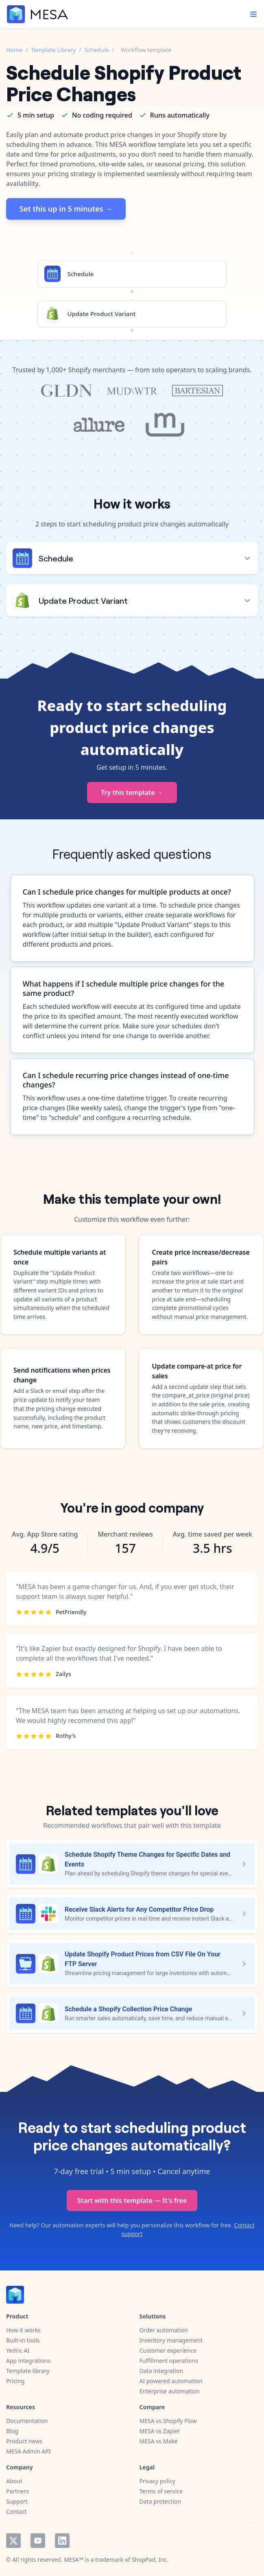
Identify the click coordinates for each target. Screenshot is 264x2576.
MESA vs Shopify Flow (168, 2421)
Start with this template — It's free (132, 2200)
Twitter (13, 2540)
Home (14, 50)
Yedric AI (17, 2350)
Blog (12, 2431)
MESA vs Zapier (160, 2431)
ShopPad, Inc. (150, 2559)
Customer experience (168, 2350)
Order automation (164, 2330)
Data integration (161, 2371)
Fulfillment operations (169, 2360)
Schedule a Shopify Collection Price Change (128, 2009)
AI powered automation (171, 2381)
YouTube (38, 2540)
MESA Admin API (28, 2451)
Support (17, 2501)
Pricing (15, 2381)
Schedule (97, 50)
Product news (24, 2441)
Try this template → (132, 792)
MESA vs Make (159, 2441)
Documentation (27, 2421)
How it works (23, 2330)
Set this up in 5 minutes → (66, 209)
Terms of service (161, 2491)
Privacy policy (158, 2481)
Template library (28, 2371)
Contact (16, 2511)
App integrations (28, 2360)
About (14, 2481)
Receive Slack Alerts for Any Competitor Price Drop (139, 1909)
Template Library (53, 50)
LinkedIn (62, 2540)
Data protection (160, 2501)
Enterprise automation (170, 2391)
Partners (17, 2491)
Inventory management (171, 2340)
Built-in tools (23, 2340)
